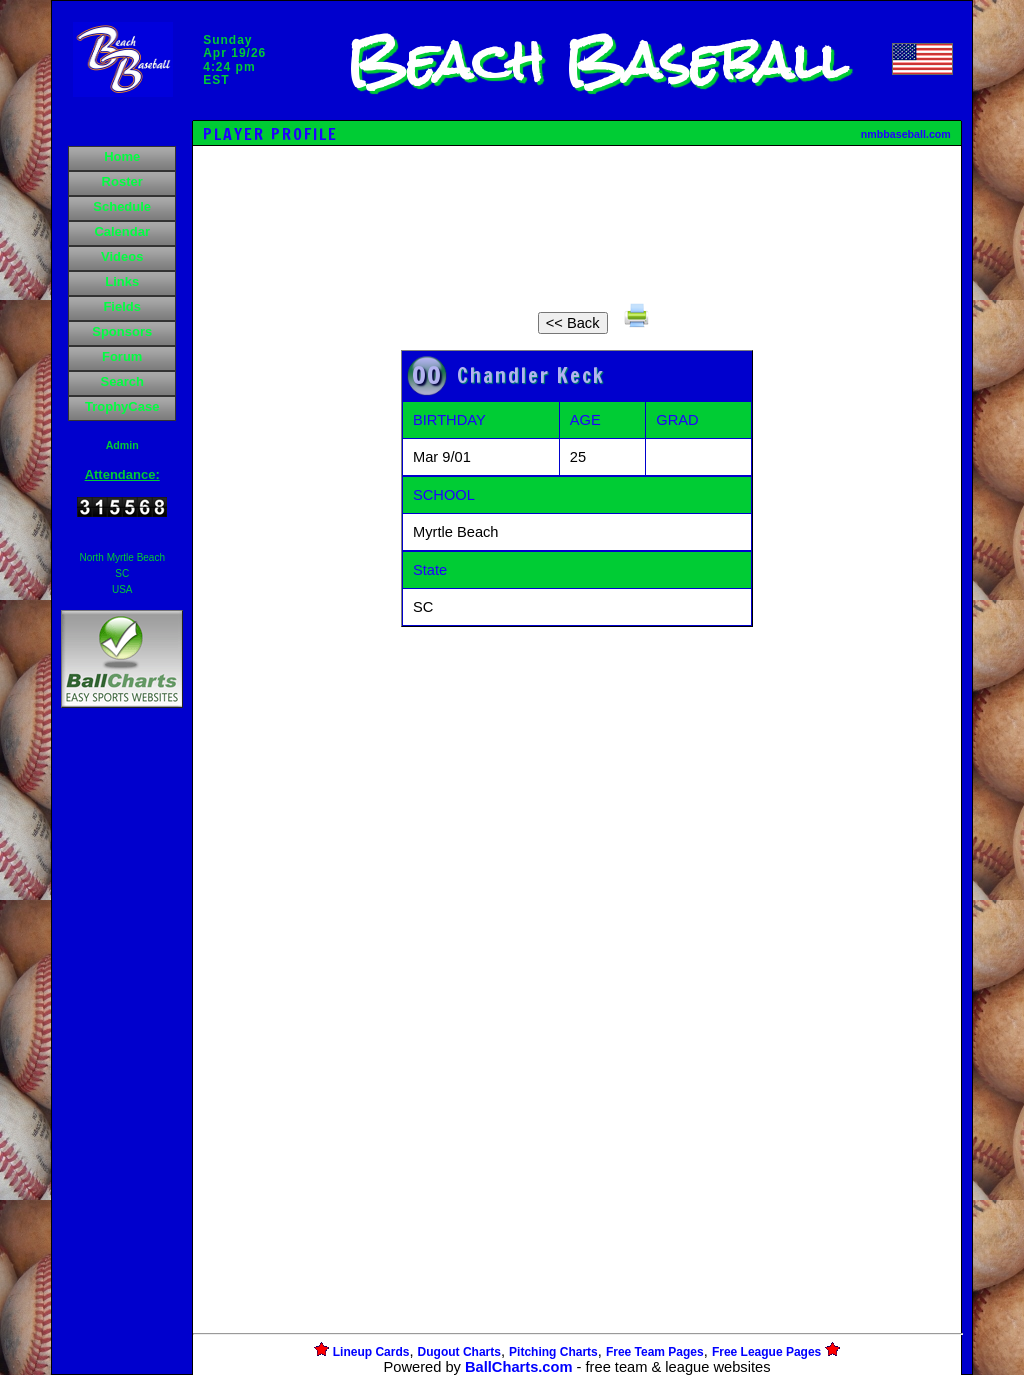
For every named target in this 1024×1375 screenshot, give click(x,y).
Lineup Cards (371, 1352)
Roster (122, 181)
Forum (122, 356)
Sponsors (122, 331)
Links (122, 281)
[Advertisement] (122, 1057)
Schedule (122, 206)
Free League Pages (766, 1352)
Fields (122, 306)
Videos (122, 256)
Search (122, 381)
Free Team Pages (655, 1352)
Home (122, 156)
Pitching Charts (553, 1352)
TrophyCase (122, 406)
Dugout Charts (459, 1352)
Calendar (122, 231)
